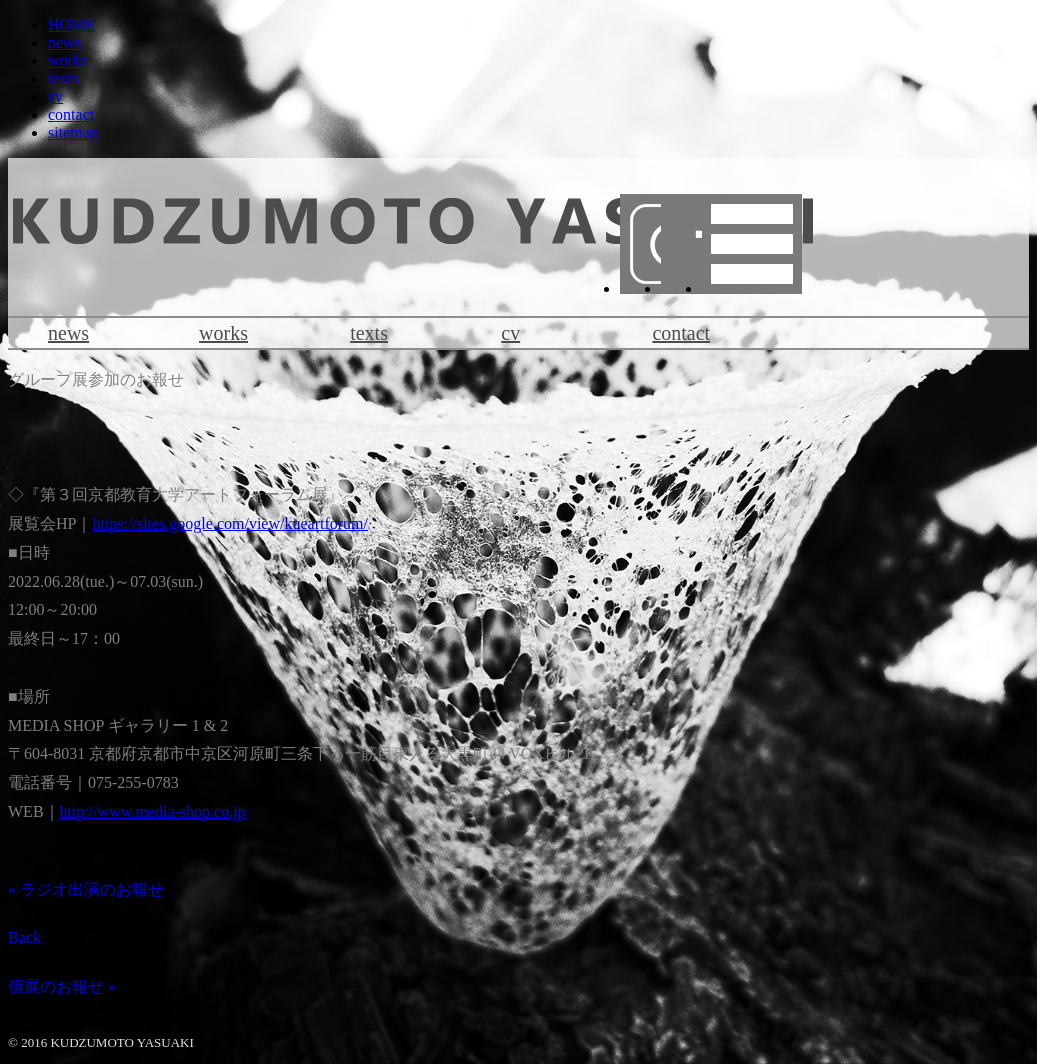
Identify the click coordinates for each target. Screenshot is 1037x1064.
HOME (71, 24)
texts (63, 78)
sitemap (73, 132)
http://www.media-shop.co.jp (153, 811)
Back (24, 937)
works (67, 60)
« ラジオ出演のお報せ (86, 889)
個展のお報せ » (62, 986)
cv (55, 96)
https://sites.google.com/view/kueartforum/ (230, 523)
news (64, 42)
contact (71, 114)
